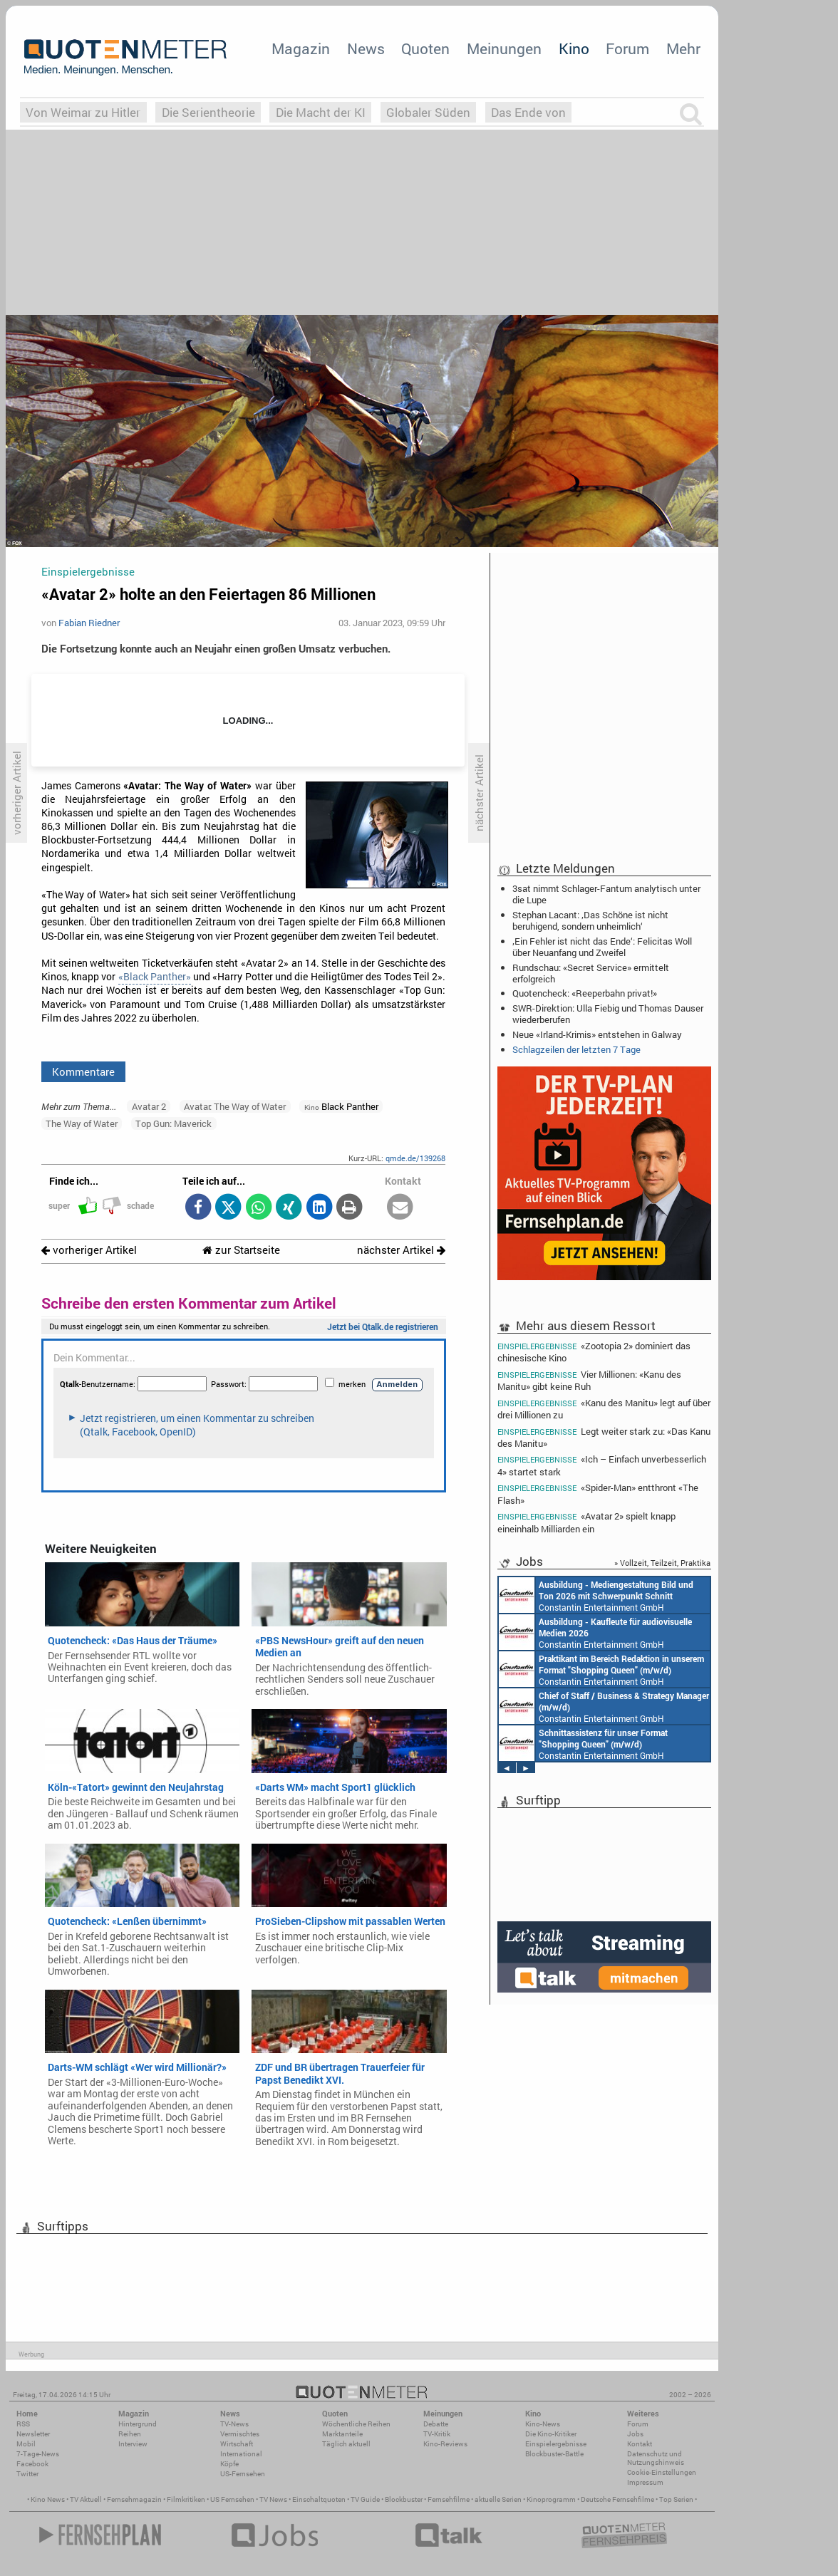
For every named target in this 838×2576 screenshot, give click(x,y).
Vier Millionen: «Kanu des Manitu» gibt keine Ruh (589, 1380)
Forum (627, 48)
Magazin (300, 48)
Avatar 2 (149, 1106)
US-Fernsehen (242, 2473)
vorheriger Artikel (89, 1250)
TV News (273, 2499)
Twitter (27, 2473)
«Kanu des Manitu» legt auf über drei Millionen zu (603, 1409)
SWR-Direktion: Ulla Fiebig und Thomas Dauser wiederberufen (607, 1014)
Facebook (32, 2463)
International (241, 2453)
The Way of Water (82, 1123)
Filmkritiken (186, 2499)
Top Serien (676, 2499)
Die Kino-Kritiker (550, 2434)
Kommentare (83, 1071)
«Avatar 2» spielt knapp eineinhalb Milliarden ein (586, 1522)
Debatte (435, 2424)
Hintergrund (137, 2424)
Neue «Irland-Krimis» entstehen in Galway (597, 1034)
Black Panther (341, 1106)
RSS (23, 2424)
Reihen (129, 2434)
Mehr (683, 48)
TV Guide (365, 2499)
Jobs (635, 2434)
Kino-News (542, 2424)
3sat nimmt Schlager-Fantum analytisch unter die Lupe (606, 894)
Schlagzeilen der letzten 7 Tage (576, 1049)
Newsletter (33, 2434)
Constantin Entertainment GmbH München (596, 1595)
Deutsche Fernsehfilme (617, 2499)
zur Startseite (241, 1250)
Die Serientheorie (208, 112)
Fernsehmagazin (134, 2499)
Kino (574, 48)
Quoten (425, 48)
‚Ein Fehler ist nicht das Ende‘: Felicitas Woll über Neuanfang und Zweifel (602, 947)
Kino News (48, 2499)
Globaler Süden (428, 112)
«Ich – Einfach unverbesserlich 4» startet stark (601, 1465)
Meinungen (504, 48)
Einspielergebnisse (555, 2443)
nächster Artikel (401, 1250)
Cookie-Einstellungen (661, 2472)
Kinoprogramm (551, 2499)
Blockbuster (404, 2499)
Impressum (645, 2482)
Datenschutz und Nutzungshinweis (655, 2458)
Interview (133, 2443)
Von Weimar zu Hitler (83, 112)
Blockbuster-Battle (554, 2453)
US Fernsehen (232, 2499)
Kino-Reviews (445, 2443)
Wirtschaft (236, 2443)
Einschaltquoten (319, 2499)
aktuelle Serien (498, 2499)
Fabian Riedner (89, 622)
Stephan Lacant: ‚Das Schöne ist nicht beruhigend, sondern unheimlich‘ (590, 920)
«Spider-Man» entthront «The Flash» (597, 1493)
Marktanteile (342, 2434)
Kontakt (639, 2443)
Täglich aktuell (346, 2443)
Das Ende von (528, 112)
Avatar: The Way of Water (235, 1106)
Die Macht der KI (321, 112)
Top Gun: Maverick (173, 1123)
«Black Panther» (154, 976)
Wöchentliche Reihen (356, 2424)
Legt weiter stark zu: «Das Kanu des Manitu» (603, 1437)
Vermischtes (239, 2434)
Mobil (26, 2443)
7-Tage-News (37, 2453)
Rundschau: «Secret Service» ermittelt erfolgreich (590, 973)
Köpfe (229, 2463)
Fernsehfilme (449, 2499)
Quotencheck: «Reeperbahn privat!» (584, 993)
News (366, 48)
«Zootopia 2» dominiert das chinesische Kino (593, 1351)
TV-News (234, 2424)
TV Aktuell (86, 2499)
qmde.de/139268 (415, 1158)
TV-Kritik (436, 2434)
